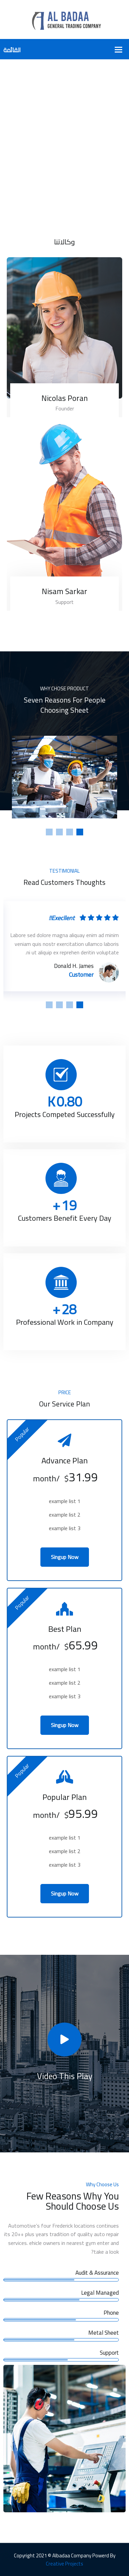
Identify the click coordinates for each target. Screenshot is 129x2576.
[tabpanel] (64, 777)
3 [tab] (59, 832)
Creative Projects (64, 2564)
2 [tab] (69, 832)
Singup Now (64, 1557)
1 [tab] (79, 832)
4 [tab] (49, 832)
